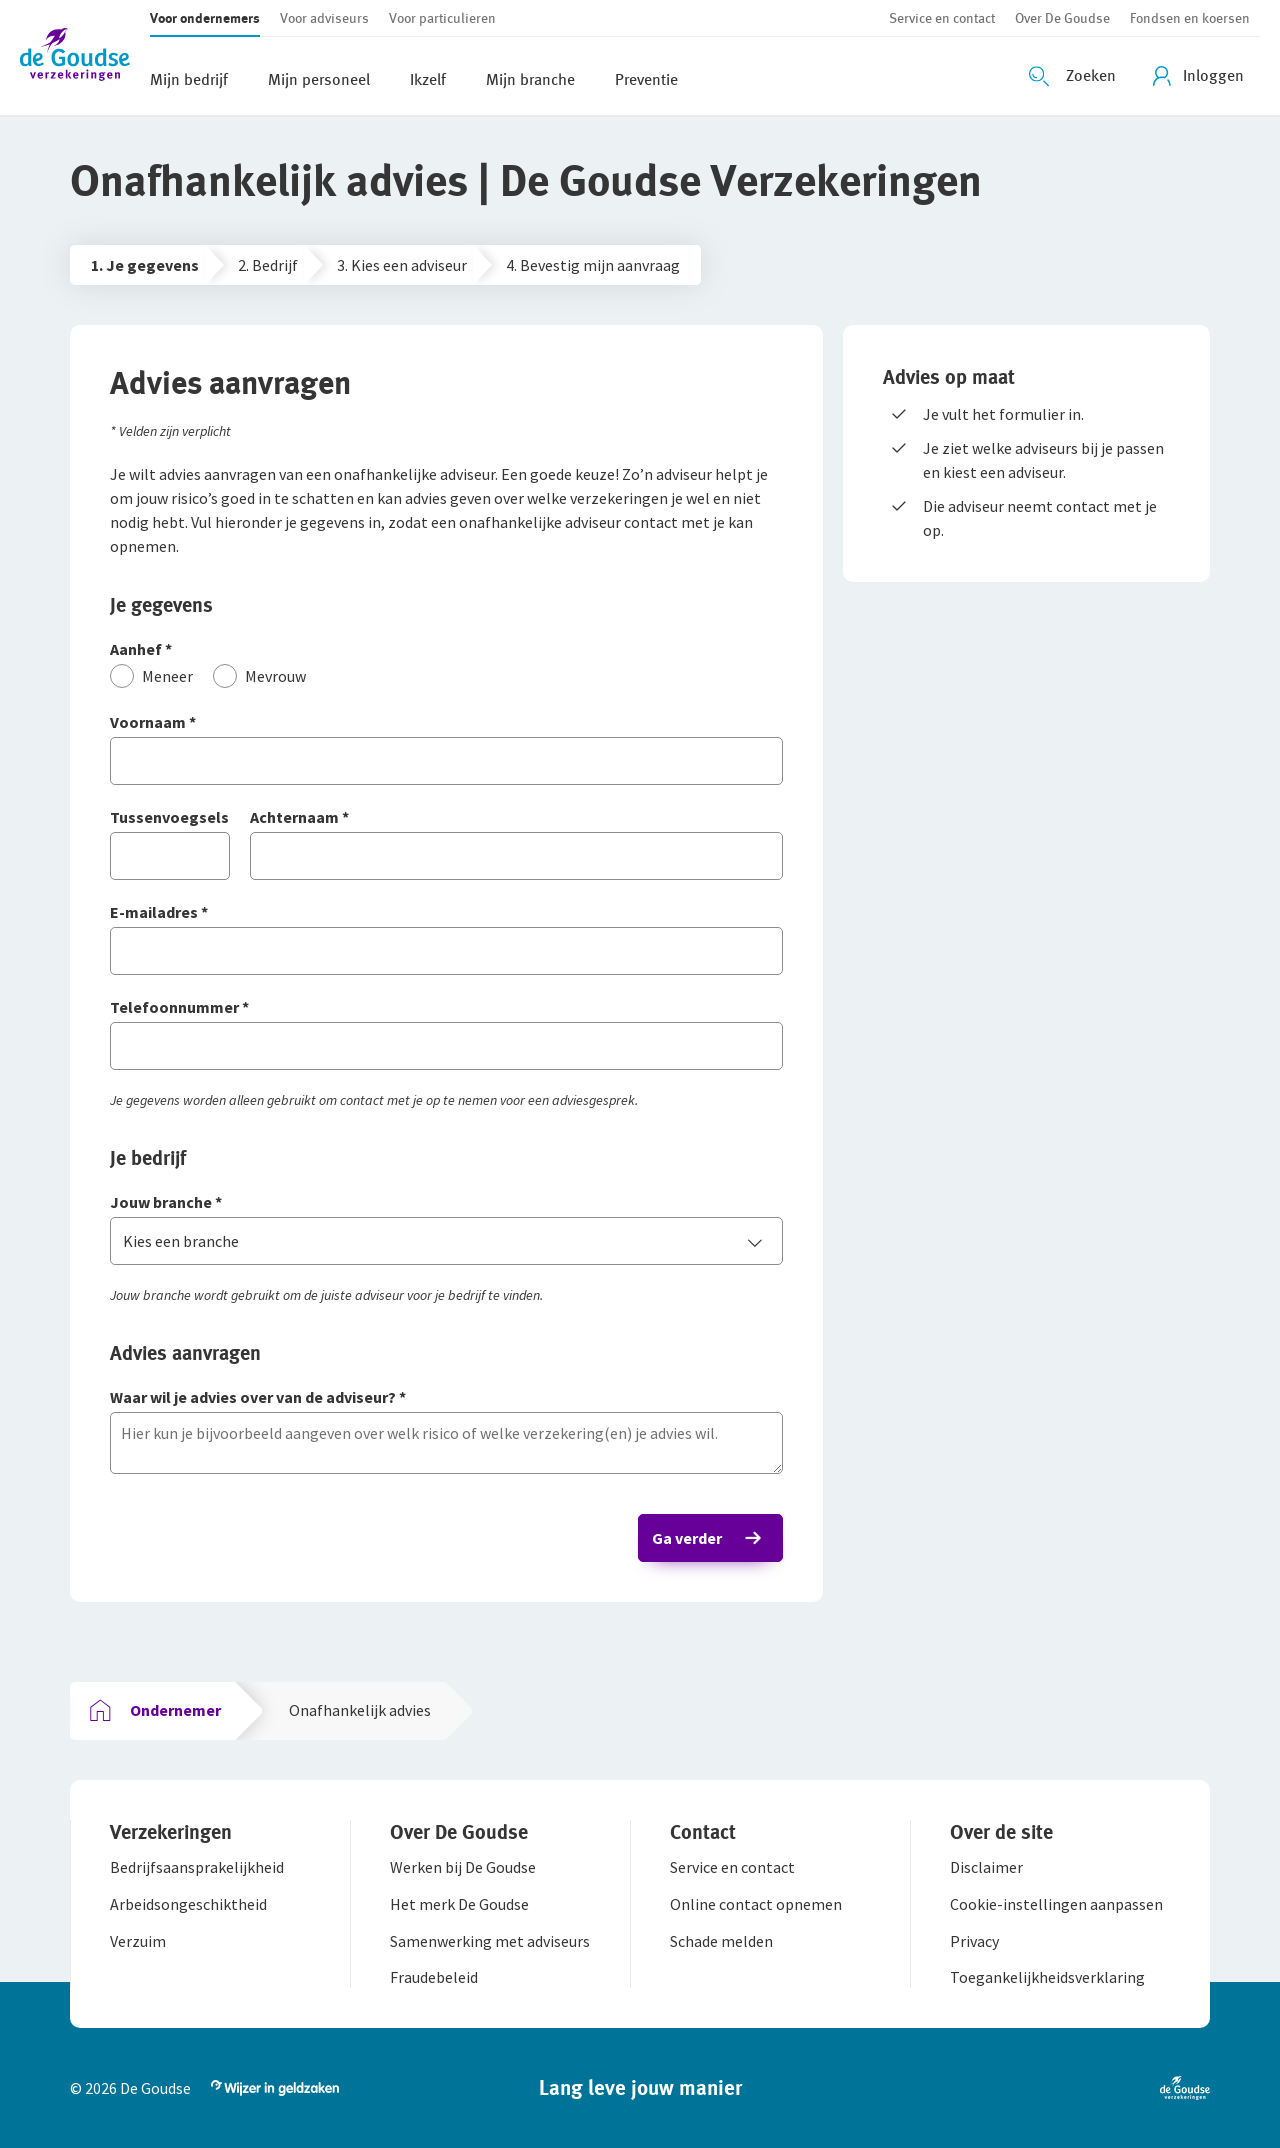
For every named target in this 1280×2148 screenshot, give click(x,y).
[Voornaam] (446, 723)
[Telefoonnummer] (446, 1008)
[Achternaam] (516, 818)
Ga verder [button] (687, 1538)
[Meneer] (151, 676)
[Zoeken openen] (1075, 76)
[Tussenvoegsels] (170, 818)
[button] (85, 57)
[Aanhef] (446, 650)
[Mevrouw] (259, 676)
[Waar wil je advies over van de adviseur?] (446, 1398)
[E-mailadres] (446, 913)
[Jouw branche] (446, 1203)
